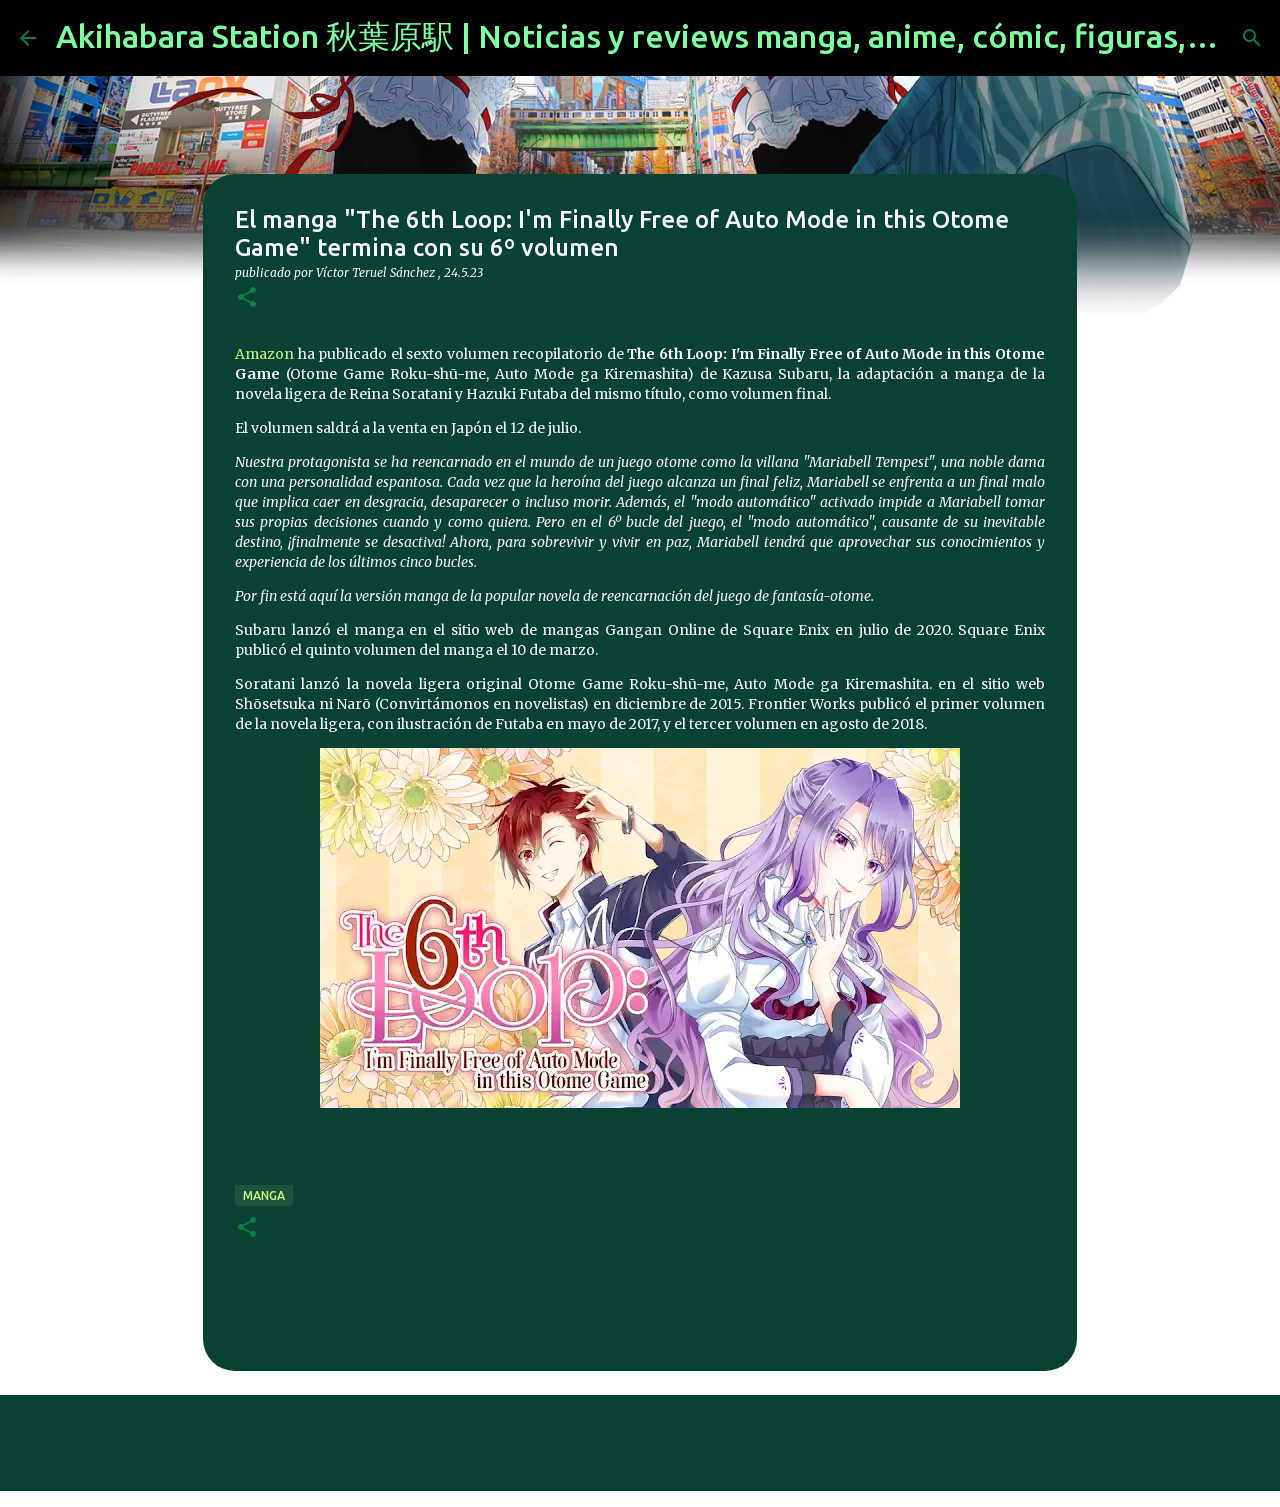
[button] (247, 298)
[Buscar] (1252, 38)
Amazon (264, 354)
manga (264, 1195)
